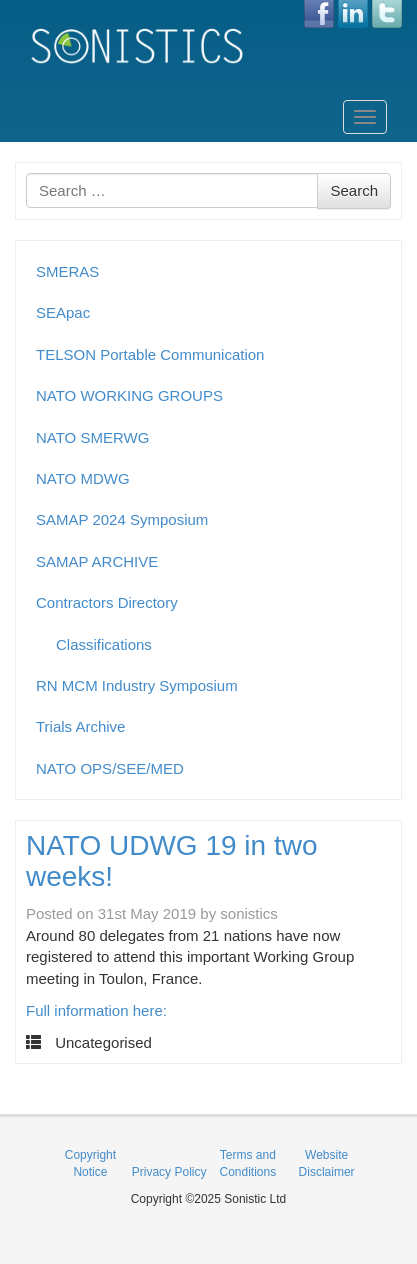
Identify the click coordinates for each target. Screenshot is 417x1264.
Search (354, 190)
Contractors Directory (107, 602)
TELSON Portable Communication (150, 354)
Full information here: (96, 1010)
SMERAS (67, 271)
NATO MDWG (83, 478)
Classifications (104, 644)
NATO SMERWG (92, 437)
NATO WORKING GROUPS (129, 395)
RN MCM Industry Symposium (137, 685)
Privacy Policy (169, 1172)
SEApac (63, 312)
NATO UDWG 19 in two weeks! (171, 861)
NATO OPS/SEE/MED (110, 768)
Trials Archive (80, 726)
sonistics (249, 913)
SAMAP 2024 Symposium (122, 519)
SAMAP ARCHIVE (97, 561)
